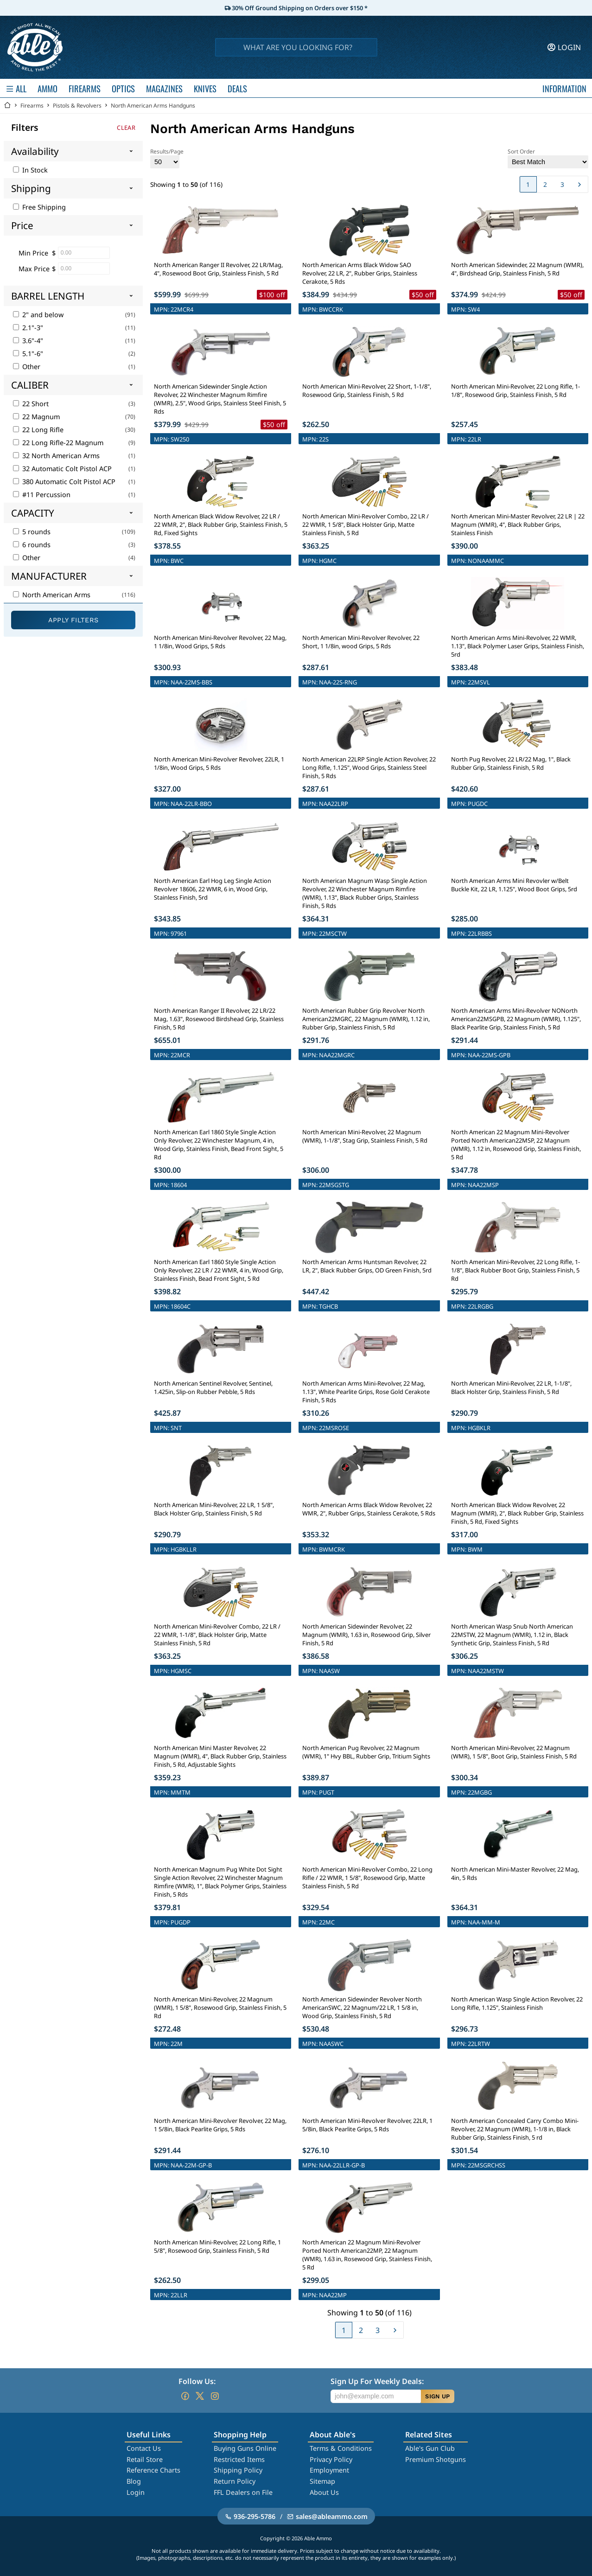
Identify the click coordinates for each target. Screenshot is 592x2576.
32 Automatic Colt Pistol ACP (62, 468)
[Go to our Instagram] (214, 2396)
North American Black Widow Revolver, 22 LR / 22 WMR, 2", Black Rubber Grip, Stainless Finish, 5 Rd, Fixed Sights (220, 524)
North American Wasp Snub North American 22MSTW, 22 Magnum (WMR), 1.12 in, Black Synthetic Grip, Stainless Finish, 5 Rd (512, 1634)
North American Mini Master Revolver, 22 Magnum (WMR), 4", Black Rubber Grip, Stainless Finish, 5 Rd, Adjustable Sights (220, 1756)
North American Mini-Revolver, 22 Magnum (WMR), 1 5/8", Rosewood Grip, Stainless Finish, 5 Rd (220, 2007)
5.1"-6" (28, 353)
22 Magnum (36, 416)
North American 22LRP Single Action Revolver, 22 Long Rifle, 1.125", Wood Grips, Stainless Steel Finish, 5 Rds (369, 767)
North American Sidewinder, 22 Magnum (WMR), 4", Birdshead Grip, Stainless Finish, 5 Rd (517, 269)
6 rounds (32, 544)
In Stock (30, 170)
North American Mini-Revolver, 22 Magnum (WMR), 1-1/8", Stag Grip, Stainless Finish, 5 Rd (364, 1136)
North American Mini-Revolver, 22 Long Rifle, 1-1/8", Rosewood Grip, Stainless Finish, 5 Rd (515, 390)
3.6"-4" (28, 340)
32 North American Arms (56, 455)
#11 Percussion (41, 494)
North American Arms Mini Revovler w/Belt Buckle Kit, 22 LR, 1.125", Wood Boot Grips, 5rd (514, 884)
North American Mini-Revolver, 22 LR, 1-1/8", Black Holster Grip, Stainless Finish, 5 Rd (511, 1387)
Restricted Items (239, 2459)
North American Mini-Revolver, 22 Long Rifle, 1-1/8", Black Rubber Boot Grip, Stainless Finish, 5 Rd (515, 1270)
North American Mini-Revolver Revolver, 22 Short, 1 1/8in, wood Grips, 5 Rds (361, 641)
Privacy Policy (331, 2459)
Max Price (34, 268)
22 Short (31, 403)
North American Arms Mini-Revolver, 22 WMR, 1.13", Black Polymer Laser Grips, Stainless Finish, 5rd (517, 645)
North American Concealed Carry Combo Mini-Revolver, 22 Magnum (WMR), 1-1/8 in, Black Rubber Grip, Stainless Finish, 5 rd (515, 2128)
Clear (126, 127)
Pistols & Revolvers (77, 105)
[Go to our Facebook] (184, 2396)
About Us (324, 2492)
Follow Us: (197, 2381)
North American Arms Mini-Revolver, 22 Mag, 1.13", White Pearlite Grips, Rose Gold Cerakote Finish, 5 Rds (366, 1391)
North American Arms (51, 594)
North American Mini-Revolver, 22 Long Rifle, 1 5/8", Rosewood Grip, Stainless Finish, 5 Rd (217, 2246)
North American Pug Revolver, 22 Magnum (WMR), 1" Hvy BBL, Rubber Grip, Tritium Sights (366, 1752)
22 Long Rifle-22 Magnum (58, 442)
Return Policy (234, 2481)
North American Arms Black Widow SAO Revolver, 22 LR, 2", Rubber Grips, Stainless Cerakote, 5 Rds (359, 273)
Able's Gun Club (430, 2448)
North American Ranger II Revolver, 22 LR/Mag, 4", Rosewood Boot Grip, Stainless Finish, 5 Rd (218, 269)
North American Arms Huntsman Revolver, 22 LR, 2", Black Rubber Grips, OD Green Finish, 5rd (367, 1266)
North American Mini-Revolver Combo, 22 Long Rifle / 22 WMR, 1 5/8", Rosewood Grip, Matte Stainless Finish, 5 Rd (367, 1877)
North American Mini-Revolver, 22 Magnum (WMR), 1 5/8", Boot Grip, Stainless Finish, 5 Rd (514, 1752)
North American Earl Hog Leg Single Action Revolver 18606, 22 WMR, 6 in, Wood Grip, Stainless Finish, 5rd (212, 888)
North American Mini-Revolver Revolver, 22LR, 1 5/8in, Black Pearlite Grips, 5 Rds (367, 2124)
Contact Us (144, 2448)
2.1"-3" (28, 327)
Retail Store (145, 2459)
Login (136, 2492)
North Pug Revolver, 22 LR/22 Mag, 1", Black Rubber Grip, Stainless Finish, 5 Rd (511, 763)
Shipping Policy (238, 2470)
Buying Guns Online (245, 2448)
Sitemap (322, 2481)
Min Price (33, 253)
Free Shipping (39, 207)
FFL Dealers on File (243, 2492)
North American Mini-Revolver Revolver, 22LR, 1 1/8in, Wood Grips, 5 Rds (219, 763)
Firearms (32, 105)
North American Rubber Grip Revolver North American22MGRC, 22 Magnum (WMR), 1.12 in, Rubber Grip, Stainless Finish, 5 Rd (366, 1018)
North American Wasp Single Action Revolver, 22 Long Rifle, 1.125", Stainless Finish (517, 2003)
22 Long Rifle (38, 429)
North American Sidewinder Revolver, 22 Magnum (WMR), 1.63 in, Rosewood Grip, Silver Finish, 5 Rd (366, 1634)
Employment (329, 2470)
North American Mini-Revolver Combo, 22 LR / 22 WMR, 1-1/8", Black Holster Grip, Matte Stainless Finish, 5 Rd (217, 1634)
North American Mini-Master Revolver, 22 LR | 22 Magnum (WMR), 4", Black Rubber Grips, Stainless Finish (518, 524)
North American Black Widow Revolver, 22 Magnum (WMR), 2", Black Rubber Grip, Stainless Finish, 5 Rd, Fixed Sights (517, 1513)
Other (26, 366)
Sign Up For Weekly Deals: (377, 2381)
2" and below (38, 314)
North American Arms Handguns (153, 105)
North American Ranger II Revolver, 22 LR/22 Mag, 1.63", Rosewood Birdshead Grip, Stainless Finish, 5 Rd (219, 1018)
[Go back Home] (7, 105)
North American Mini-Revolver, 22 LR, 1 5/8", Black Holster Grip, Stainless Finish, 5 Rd (214, 1509)
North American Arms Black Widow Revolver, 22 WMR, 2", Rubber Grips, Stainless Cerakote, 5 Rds (368, 1509)
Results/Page (167, 157)
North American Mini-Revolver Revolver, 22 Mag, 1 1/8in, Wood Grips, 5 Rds (220, 641)
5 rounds (32, 531)
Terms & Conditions (341, 2448)
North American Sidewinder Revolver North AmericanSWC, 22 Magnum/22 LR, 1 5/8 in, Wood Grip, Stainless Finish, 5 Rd (362, 2007)
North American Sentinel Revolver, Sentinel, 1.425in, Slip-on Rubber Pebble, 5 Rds (213, 1387)
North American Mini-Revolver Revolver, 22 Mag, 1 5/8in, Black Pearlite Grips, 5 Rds (220, 2124)
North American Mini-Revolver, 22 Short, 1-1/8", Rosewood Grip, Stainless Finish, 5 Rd (366, 390)
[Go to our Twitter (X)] (199, 2396)
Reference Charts (153, 2470)
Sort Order (548, 157)
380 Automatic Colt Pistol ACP (64, 481)
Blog (134, 2481)
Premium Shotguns (435, 2459)
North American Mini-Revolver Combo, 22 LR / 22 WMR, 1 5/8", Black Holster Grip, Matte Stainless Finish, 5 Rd (365, 524)
